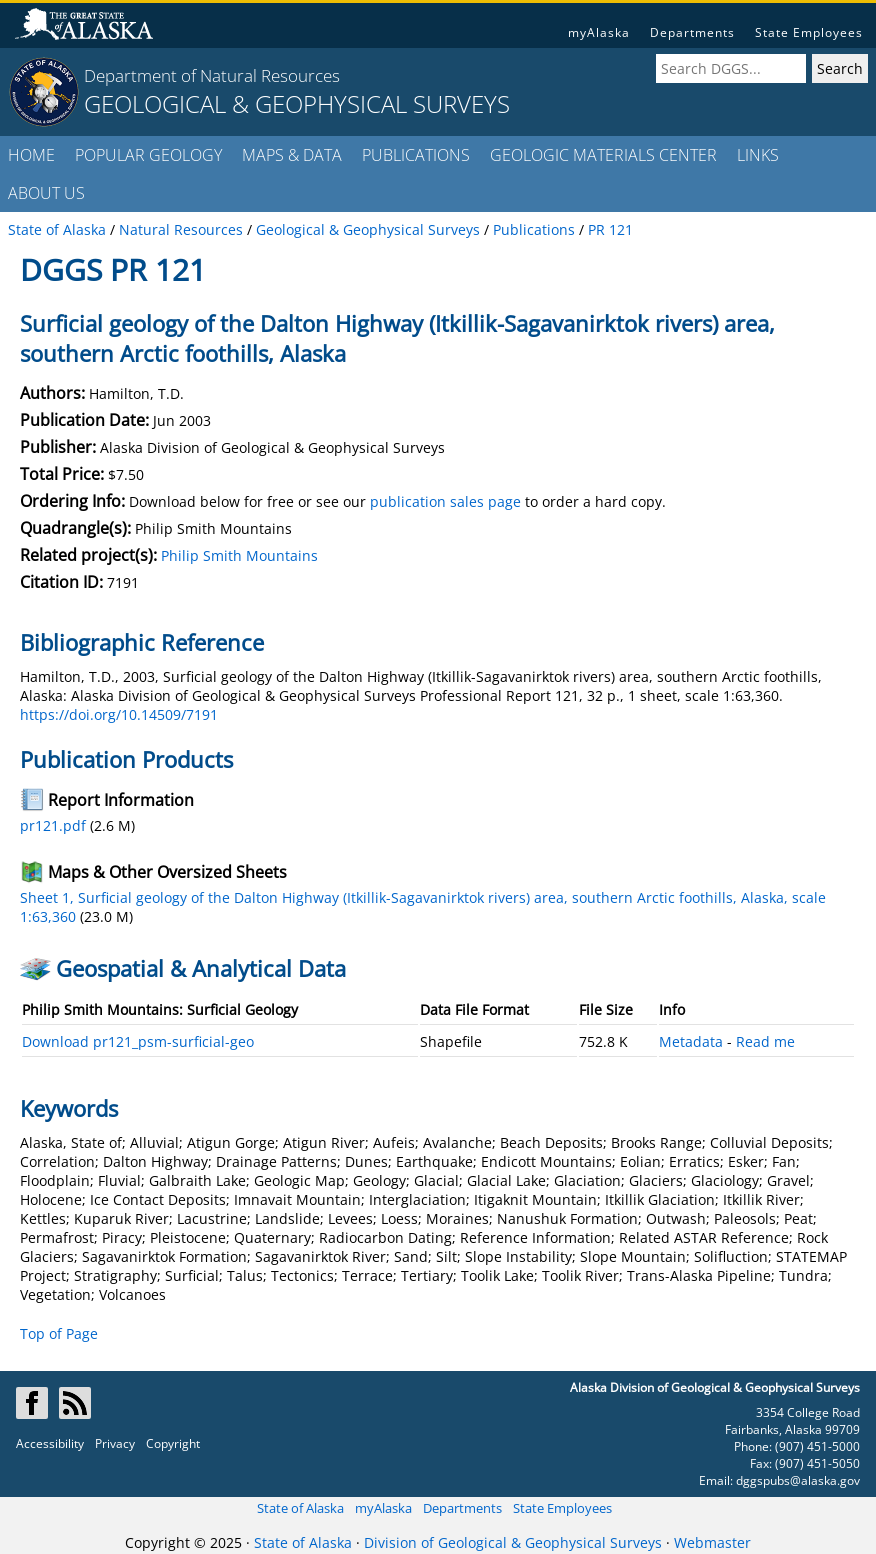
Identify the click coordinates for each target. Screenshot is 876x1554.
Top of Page (59, 1333)
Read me (765, 1041)
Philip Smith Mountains (239, 555)
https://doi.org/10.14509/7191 (119, 714)
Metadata (691, 1041)
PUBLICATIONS (416, 155)
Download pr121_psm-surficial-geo (138, 1041)
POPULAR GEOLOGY (148, 155)
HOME (31, 155)
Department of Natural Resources (212, 75)
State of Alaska (300, 1508)
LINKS (758, 155)
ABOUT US (46, 193)
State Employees (809, 32)
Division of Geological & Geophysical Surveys (513, 1542)
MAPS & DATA (292, 155)
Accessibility (50, 1443)
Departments (692, 32)
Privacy (115, 1443)
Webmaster (712, 1542)
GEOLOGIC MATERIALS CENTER (603, 155)
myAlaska (599, 32)
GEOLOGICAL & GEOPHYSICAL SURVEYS (297, 103)
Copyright (173, 1443)
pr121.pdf (53, 825)
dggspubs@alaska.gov (798, 1480)
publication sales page (445, 501)
